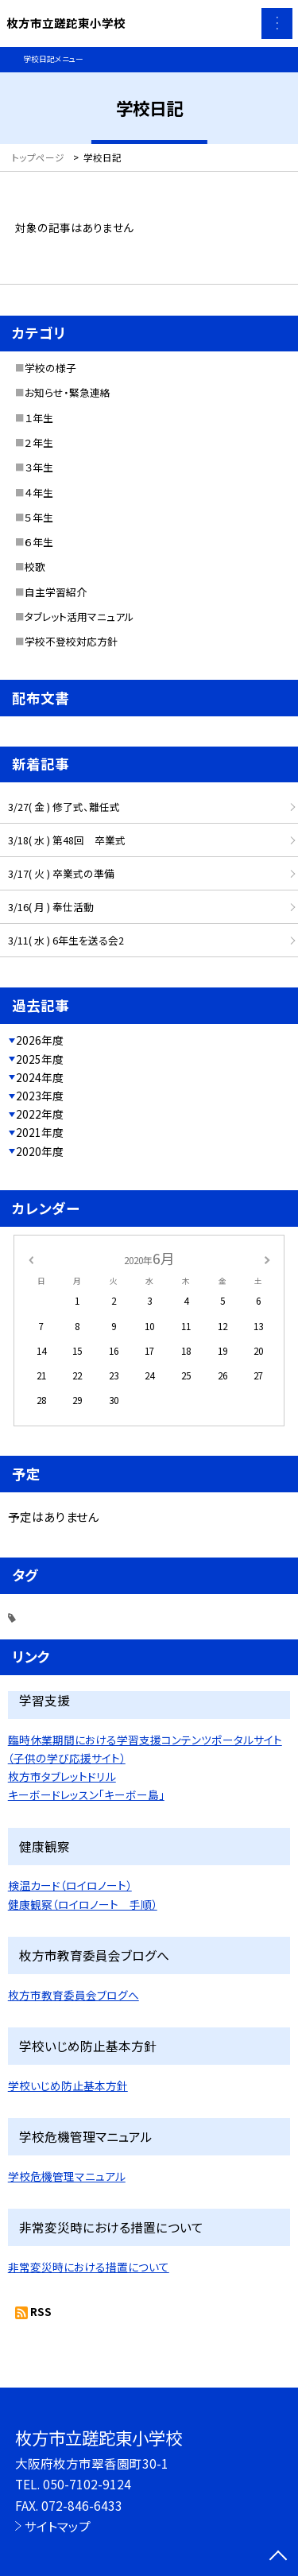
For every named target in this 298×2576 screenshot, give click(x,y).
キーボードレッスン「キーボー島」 (86, 1794)
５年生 (39, 517)
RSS (41, 2311)
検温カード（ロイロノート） (70, 1885)
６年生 (39, 541)
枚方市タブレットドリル (62, 1776)
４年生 (39, 492)
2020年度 (40, 1151)
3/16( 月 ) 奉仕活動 (51, 906)
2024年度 (40, 1077)
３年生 (39, 467)
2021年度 (40, 1132)
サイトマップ (58, 2526)
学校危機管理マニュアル (67, 2176)
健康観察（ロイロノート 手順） (82, 1904)
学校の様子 (50, 367)
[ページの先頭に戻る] (278, 2557)
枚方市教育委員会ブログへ (73, 1995)
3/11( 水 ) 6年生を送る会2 (66, 940)
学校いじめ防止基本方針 (68, 2085)
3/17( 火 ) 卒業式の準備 (61, 873)
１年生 (39, 417)
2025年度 (40, 1059)
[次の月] (267, 1258)
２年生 (39, 442)
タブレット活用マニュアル (79, 616)
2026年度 (40, 1040)
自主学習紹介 (56, 591)
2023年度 (40, 1096)
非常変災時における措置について (88, 2267)
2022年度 (40, 1114)
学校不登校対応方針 (71, 641)
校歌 (35, 566)
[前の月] (30, 1258)
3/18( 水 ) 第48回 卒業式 (67, 840)
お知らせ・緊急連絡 (67, 392)
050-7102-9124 (87, 2484)
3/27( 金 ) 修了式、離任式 (64, 806)
